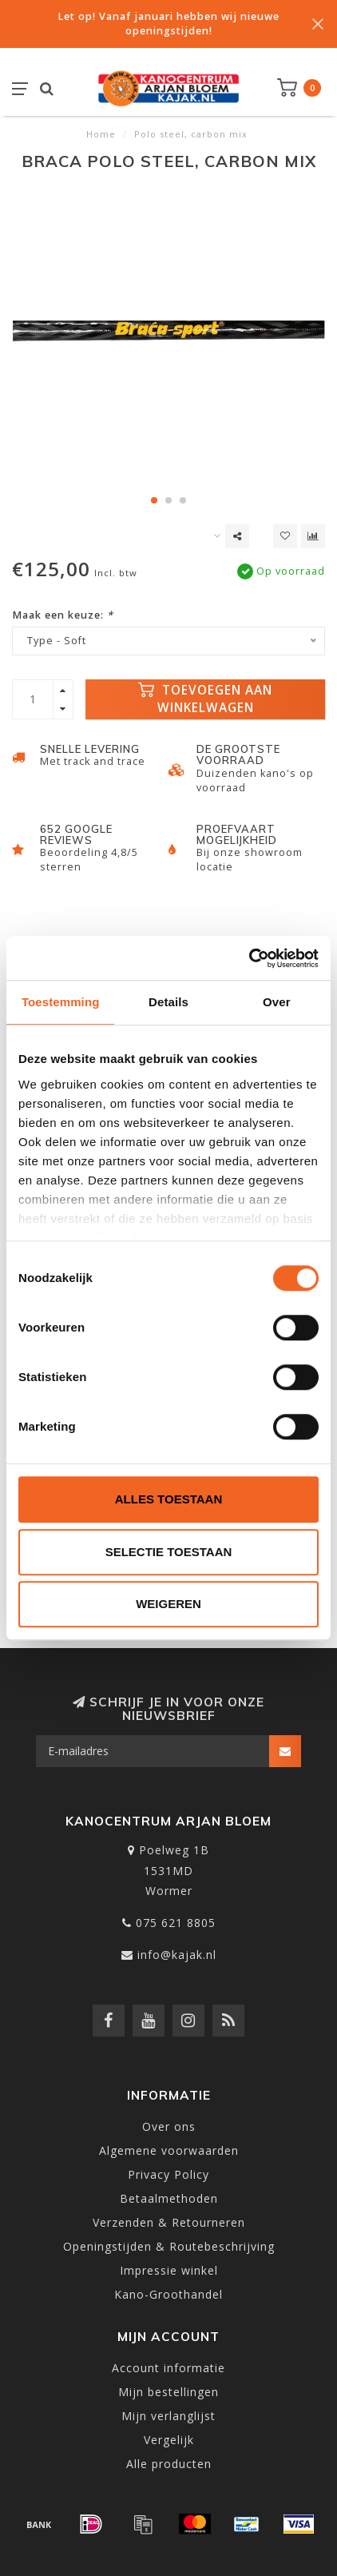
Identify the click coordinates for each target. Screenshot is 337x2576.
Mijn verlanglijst (168, 2415)
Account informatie (168, 2367)
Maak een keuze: (62, 615)
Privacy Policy (168, 2174)
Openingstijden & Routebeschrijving (169, 2246)
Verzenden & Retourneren (169, 2222)
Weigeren (168, 1603)
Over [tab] (277, 1002)
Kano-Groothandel (168, 2294)
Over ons (169, 2126)
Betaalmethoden (169, 2198)
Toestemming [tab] (61, 1002)
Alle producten (169, 2463)
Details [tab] (168, 1002)
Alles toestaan (168, 1499)
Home (101, 134)
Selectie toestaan (168, 1552)
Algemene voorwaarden (169, 2150)
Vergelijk (169, 2439)
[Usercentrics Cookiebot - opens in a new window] (249, 958)
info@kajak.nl (176, 1954)
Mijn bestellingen (168, 2391)
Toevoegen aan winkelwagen (205, 699)
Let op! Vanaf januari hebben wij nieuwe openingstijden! (168, 24)
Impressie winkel (169, 2270)
